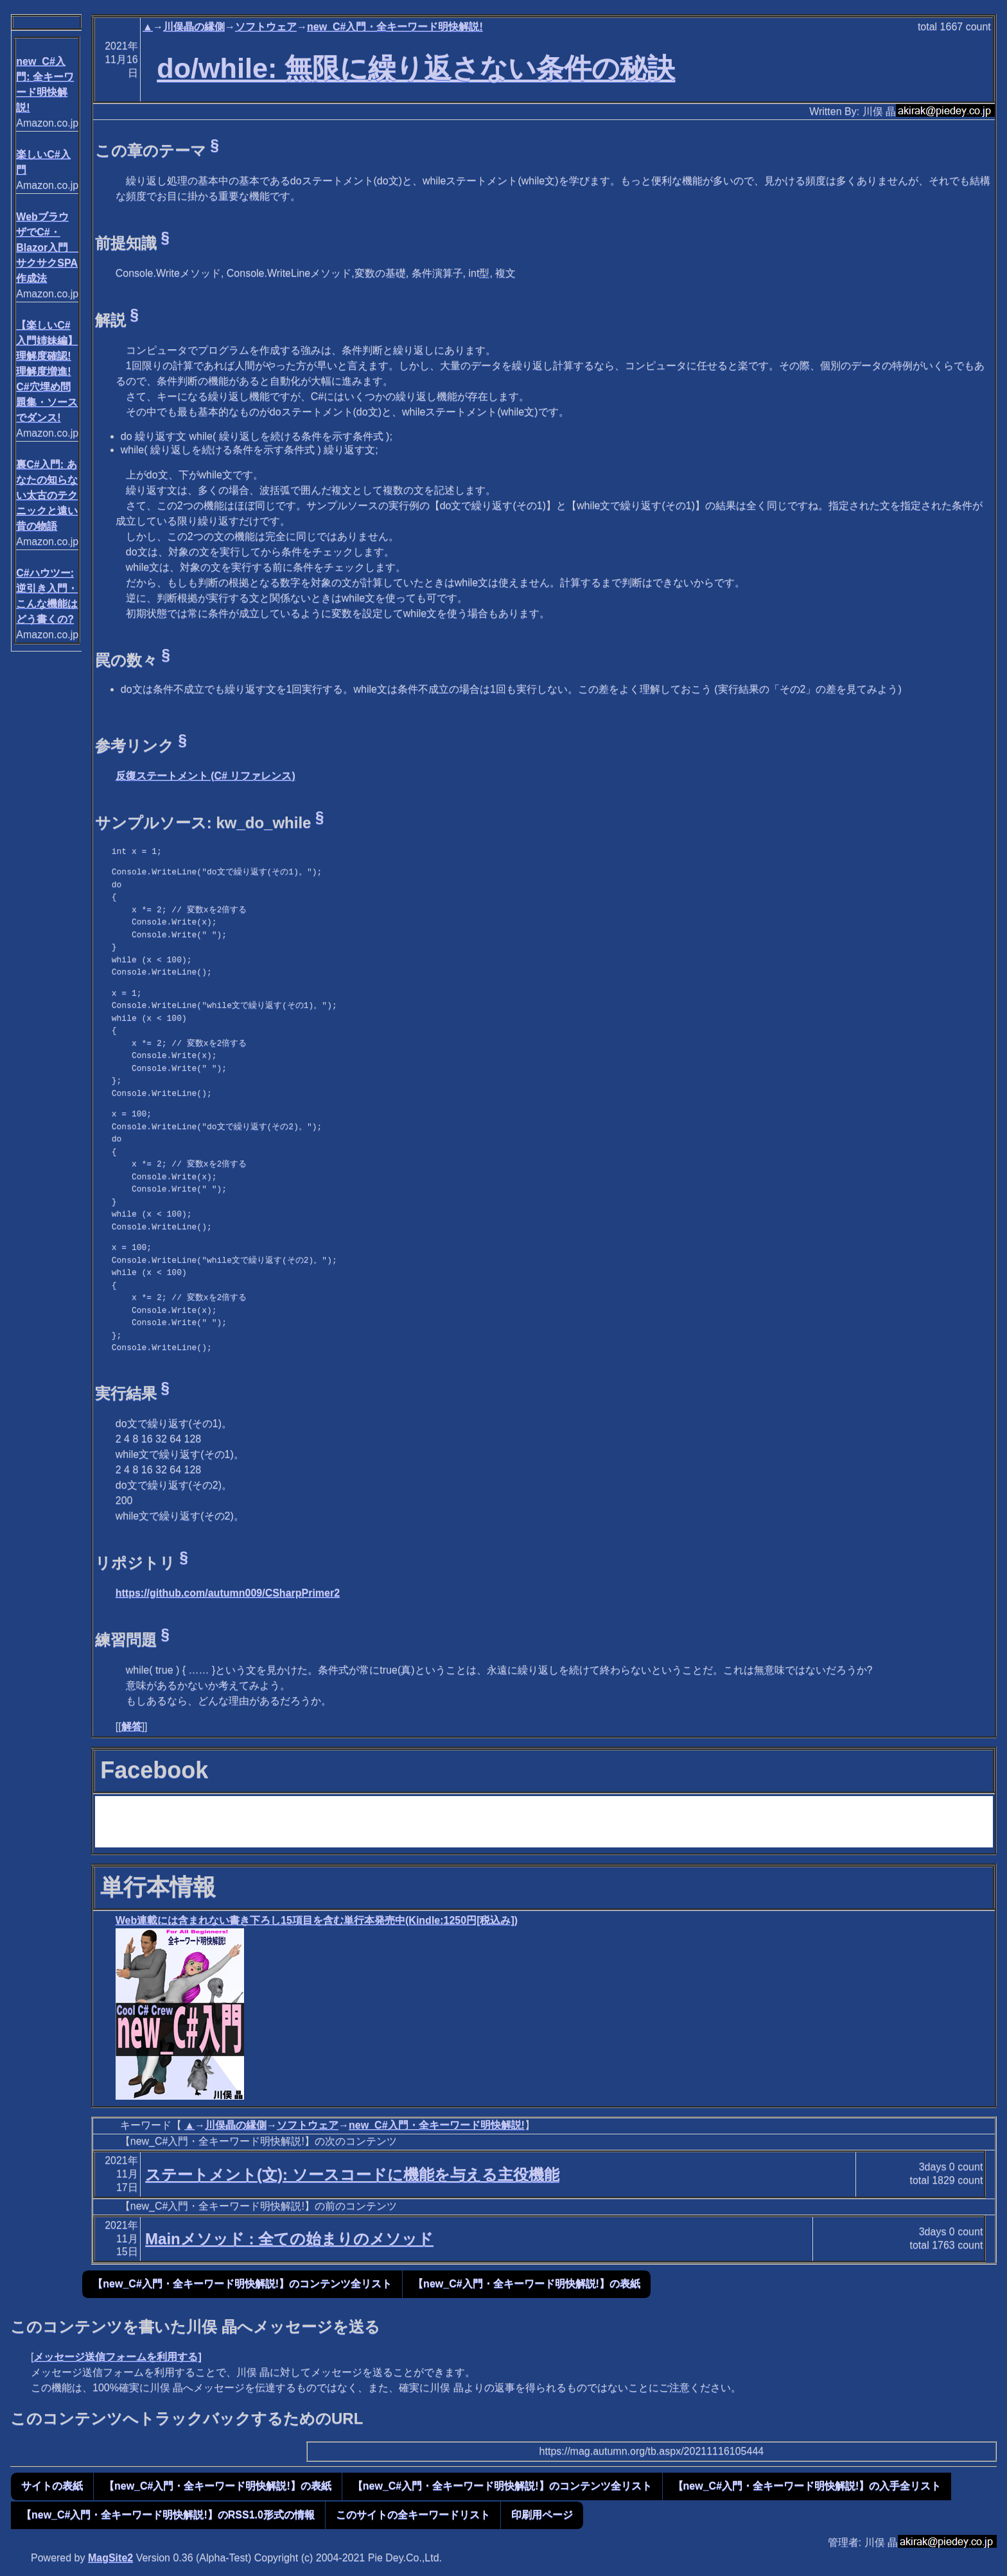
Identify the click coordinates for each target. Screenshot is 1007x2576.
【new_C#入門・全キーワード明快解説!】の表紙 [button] (526, 2283)
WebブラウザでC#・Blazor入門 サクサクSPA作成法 (47, 247)
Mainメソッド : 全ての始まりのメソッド (289, 2238)
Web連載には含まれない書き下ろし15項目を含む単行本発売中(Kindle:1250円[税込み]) (317, 1920)
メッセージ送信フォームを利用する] (117, 2356)
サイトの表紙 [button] (52, 2485)
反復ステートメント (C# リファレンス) (205, 775)
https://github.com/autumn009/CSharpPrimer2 (228, 1592)
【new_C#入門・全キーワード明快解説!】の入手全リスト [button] (807, 2485)
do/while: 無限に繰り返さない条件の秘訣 (416, 68)
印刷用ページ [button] (542, 2514)
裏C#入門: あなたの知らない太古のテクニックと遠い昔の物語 (47, 495)
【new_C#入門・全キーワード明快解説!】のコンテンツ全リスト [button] (242, 2283)
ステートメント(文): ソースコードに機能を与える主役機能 (352, 2174)
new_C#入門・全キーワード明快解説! (395, 26)
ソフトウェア (266, 26)
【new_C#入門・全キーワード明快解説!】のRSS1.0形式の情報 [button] (168, 2514)
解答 (131, 1726)
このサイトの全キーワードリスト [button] (413, 2514)
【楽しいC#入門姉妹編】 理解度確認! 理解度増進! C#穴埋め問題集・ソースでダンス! (47, 371)
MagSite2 (110, 2557)
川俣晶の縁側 (194, 26)
